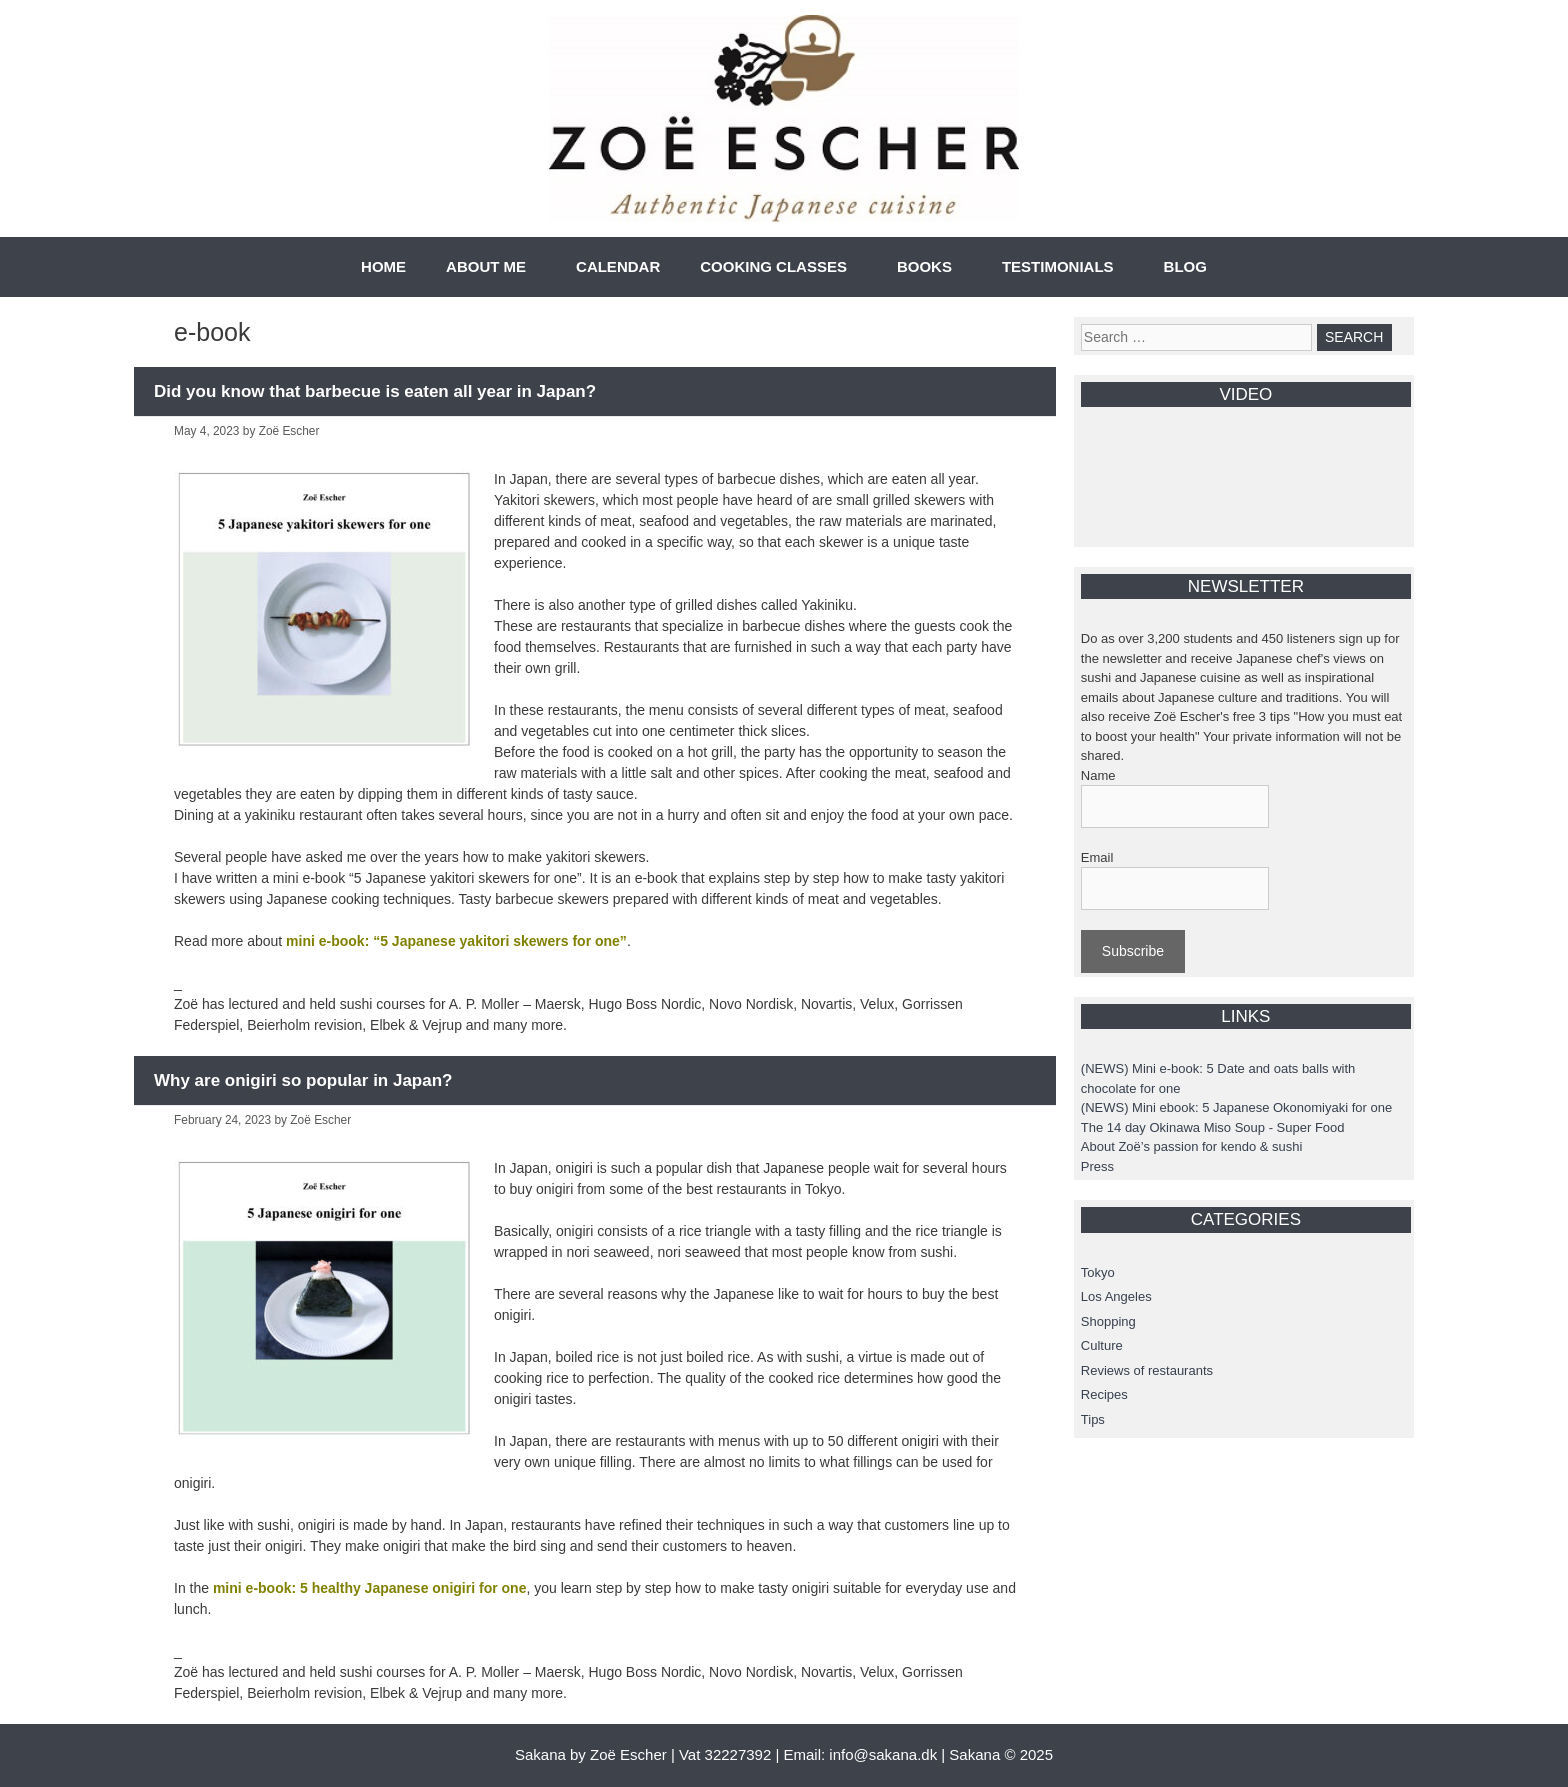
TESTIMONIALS (1058, 266)
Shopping (1108, 1321)
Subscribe (1133, 951)
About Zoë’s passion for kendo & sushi (1192, 1146)
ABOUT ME (486, 266)
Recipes (1104, 1394)
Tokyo (1098, 1272)
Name (1098, 775)
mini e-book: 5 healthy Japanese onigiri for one (370, 1588)
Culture (1102, 1345)
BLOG (1185, 266)
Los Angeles (1116, 1296)
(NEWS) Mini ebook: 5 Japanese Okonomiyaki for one (1236, 1107)
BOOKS (924, 266)
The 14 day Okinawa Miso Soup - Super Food (1213, 1127)
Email (1097, 857)
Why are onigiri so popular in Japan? (303, 1080)
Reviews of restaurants (1147, 1370)
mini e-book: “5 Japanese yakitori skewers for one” (456, 941)
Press (1097, 1166)
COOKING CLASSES (773, 266)
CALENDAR (618, 266)
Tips (1093, 1419)
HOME (383, 266)
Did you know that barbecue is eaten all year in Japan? (375, 391)
